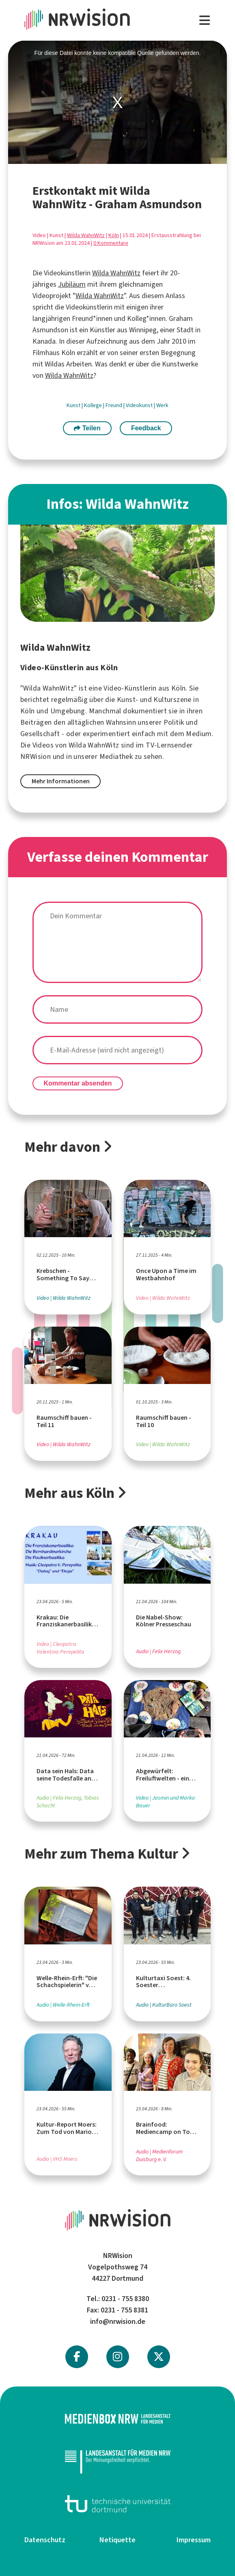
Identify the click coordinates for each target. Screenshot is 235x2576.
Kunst (74, 405)
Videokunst (140, 405)
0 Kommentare (110, 243)
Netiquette (117, 2540)
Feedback (146, 428)
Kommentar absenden (78, 1083)
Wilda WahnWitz (86, 235)
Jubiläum (72, 284)
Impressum (194, 2540)
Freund (114, 405)
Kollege (93, 405)
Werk (162, 405)
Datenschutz (44, 2540)
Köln (113, 235)
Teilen (87, 428)
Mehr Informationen (61, 781)
